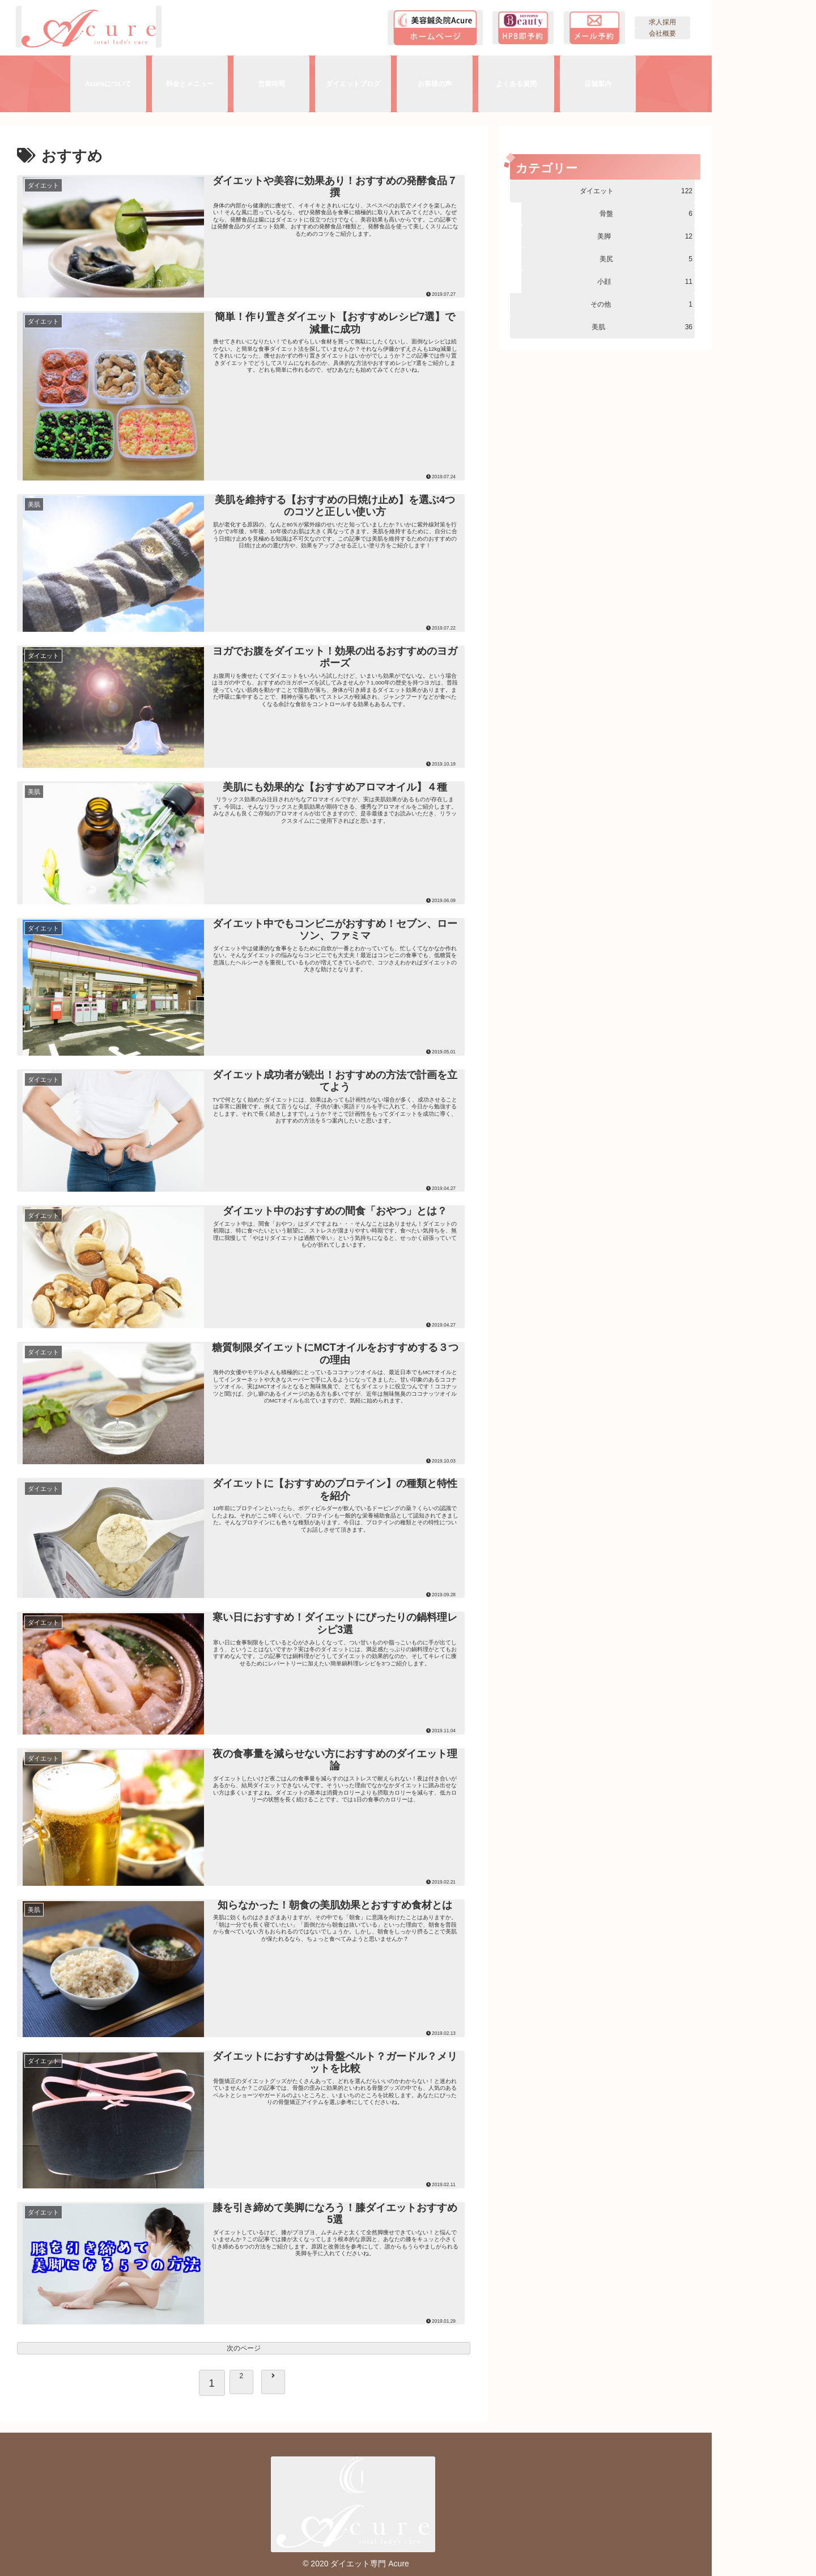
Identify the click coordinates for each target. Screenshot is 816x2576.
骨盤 (646, 213)
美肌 (642, 327)
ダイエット (636, 191)
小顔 (644, 281)
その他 (641, 304)
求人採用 (662, 22)
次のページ (244, 2348)
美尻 (646, 259)
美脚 (644, 236)
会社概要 (662, 33)
